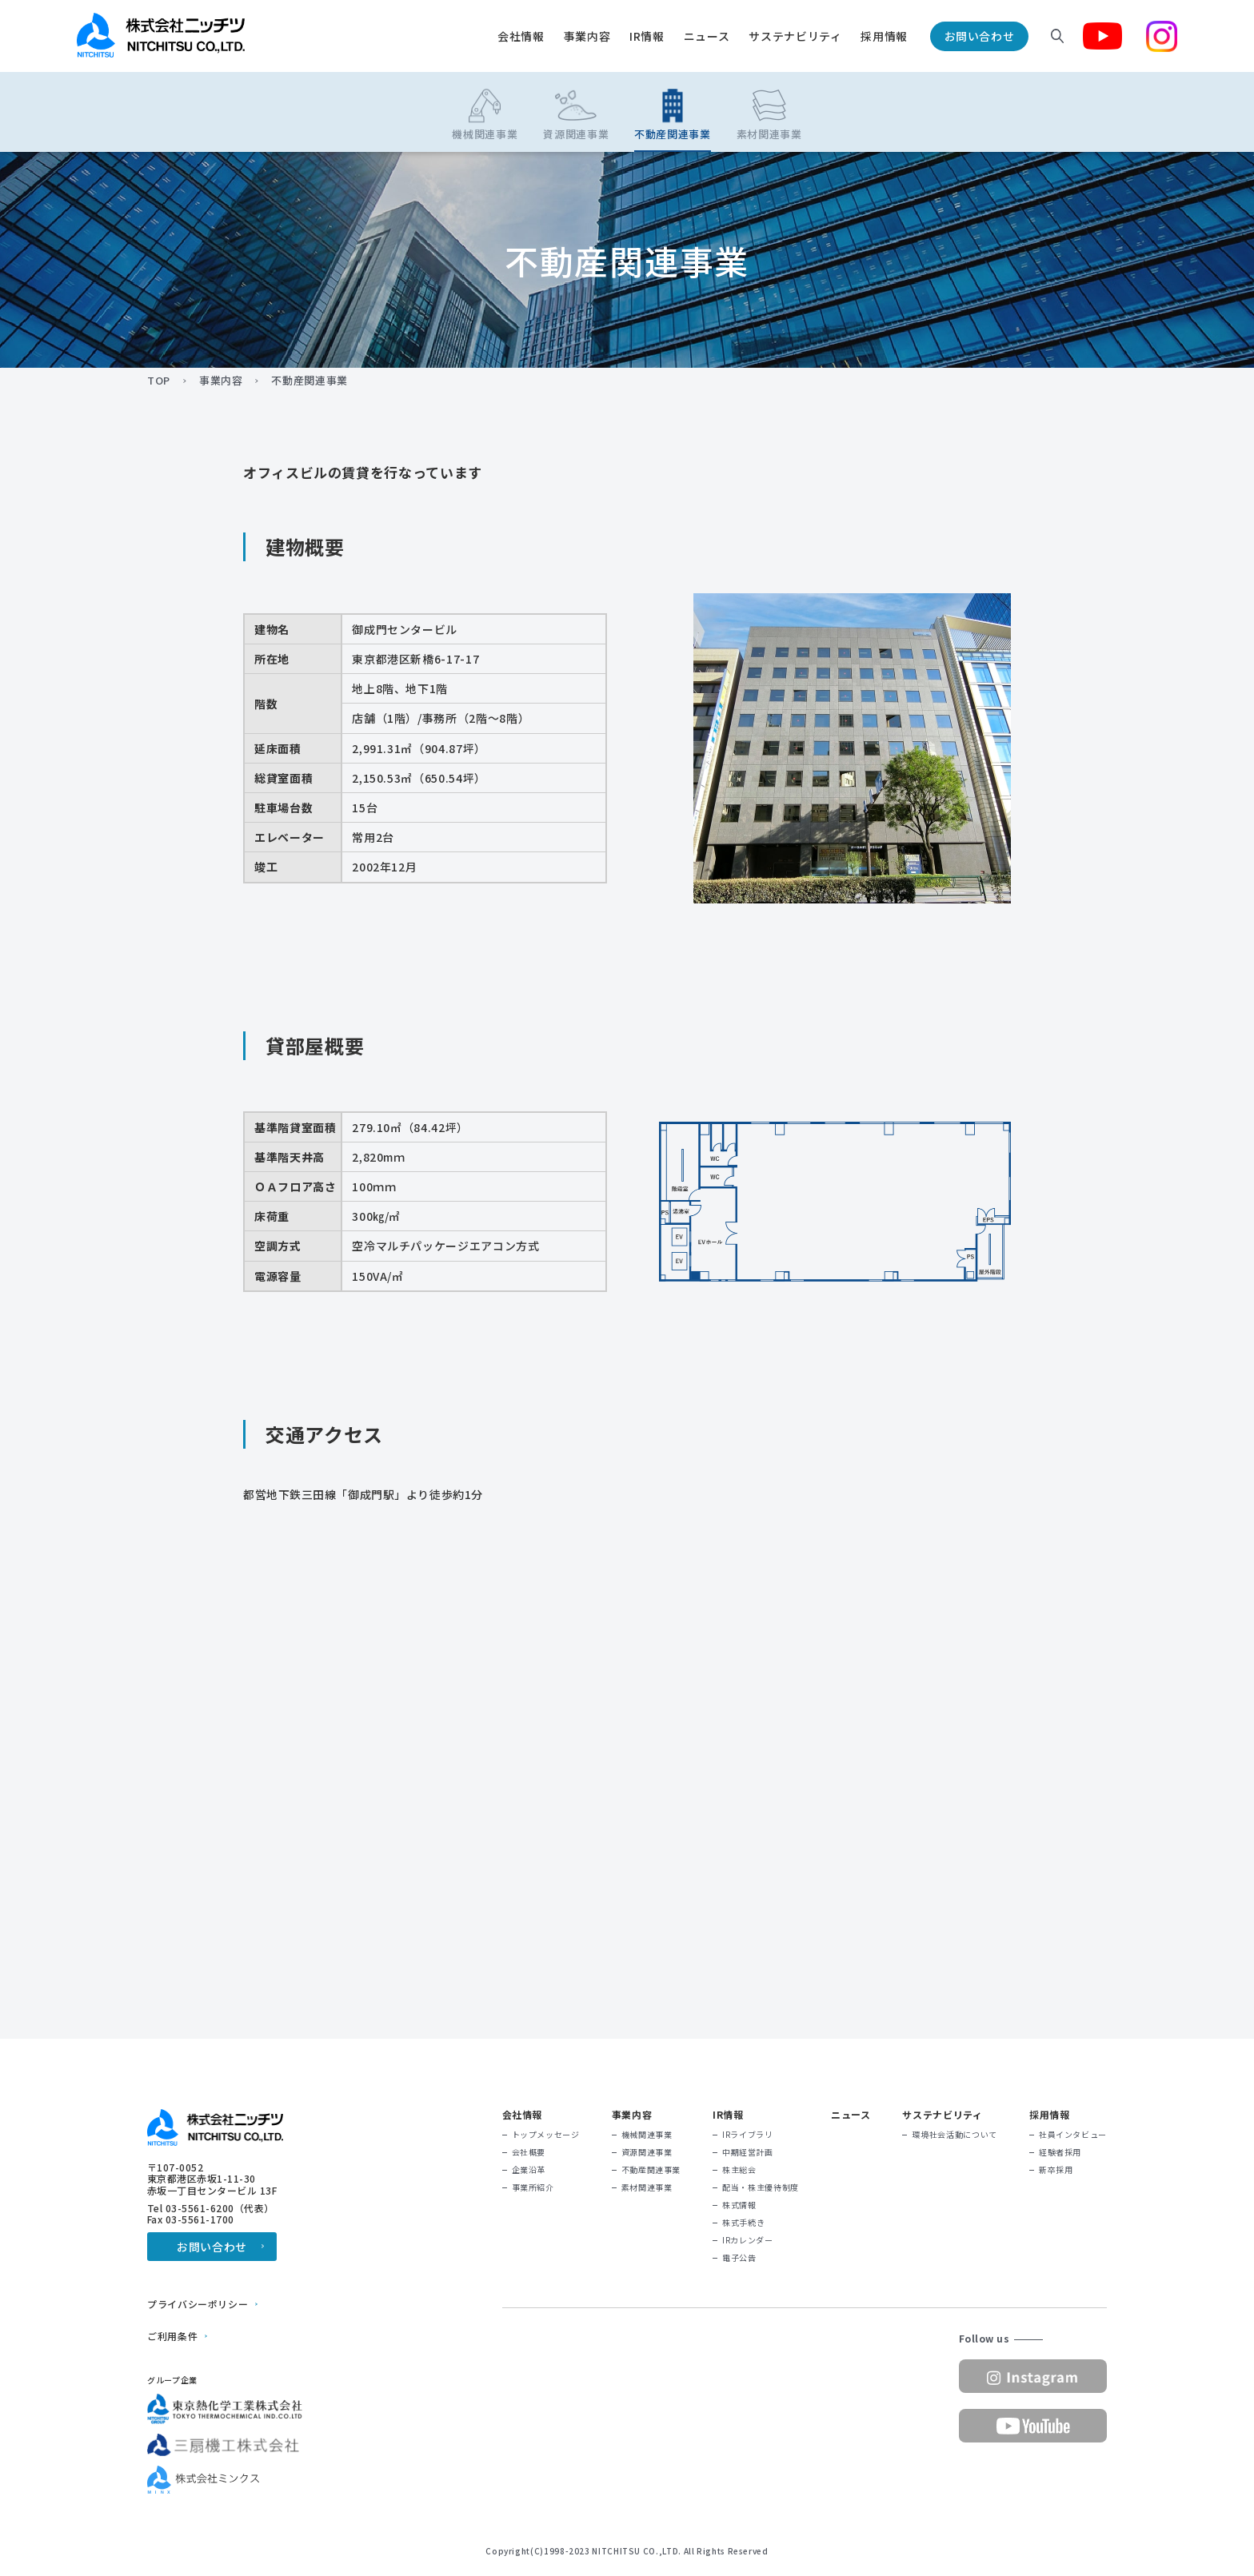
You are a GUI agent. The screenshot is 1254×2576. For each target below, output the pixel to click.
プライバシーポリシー (197, 2304)
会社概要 (529, 2152)
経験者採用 (1060, 2152)
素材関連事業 (647, 2187)
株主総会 (739, 2170)
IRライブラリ (747, 2134)
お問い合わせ (979, 36)
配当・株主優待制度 (760, 2187)
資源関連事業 (647, 2152)
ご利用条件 (172, 2336)
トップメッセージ (546, 2134)
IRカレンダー (747, 2240)
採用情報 (884, 36)
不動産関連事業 (651, 2170)
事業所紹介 (533, 2187)
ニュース (707, 36)
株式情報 (739, 2205)
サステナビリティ (795, 36)
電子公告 (739, 2258)
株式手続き (743, 2222)
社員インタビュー (1073, 2134)
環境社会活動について (954, 2134)
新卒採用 (1056, 2170)
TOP (158, 380)
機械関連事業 (647, 2134)
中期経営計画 (747, 2152)
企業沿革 (529, 2170)
